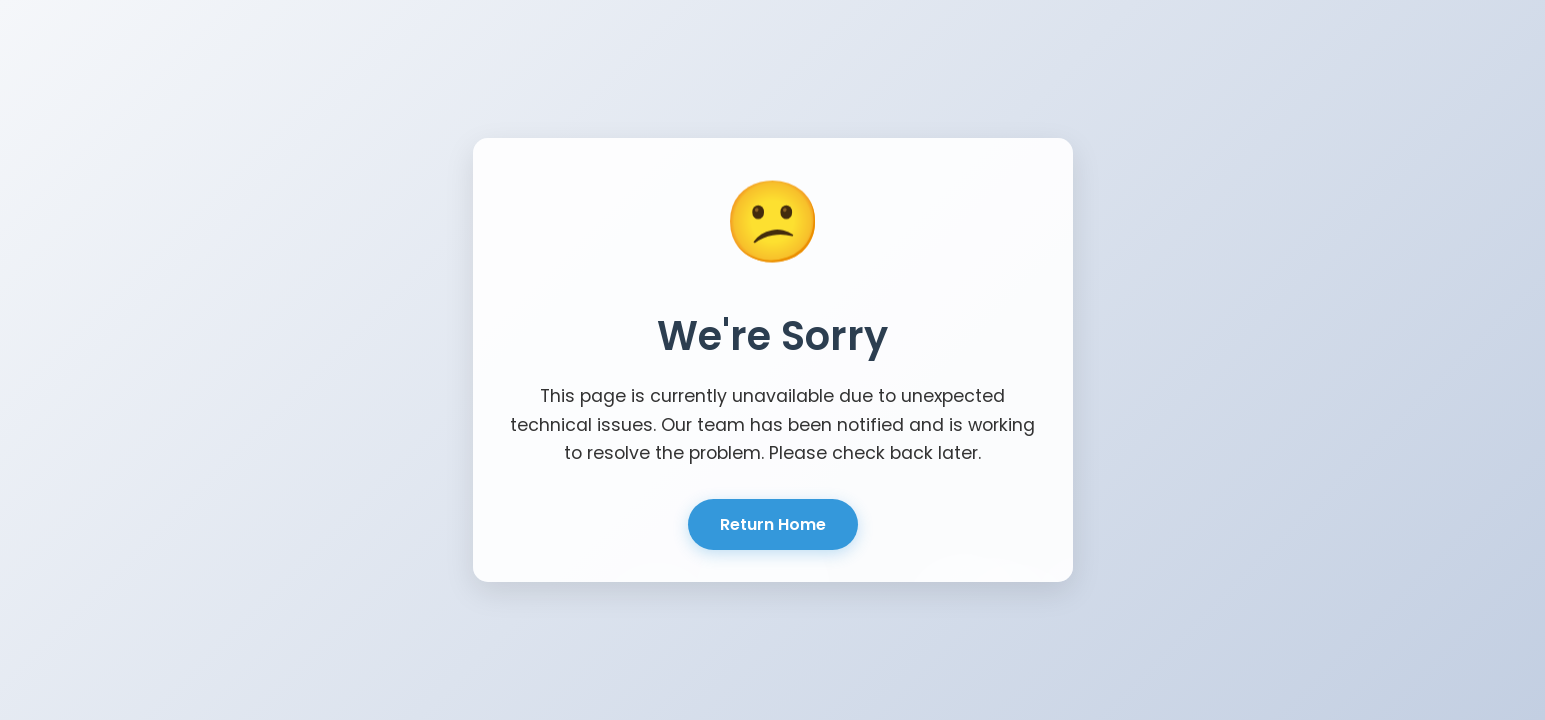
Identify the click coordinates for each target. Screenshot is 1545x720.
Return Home (773, 524)
